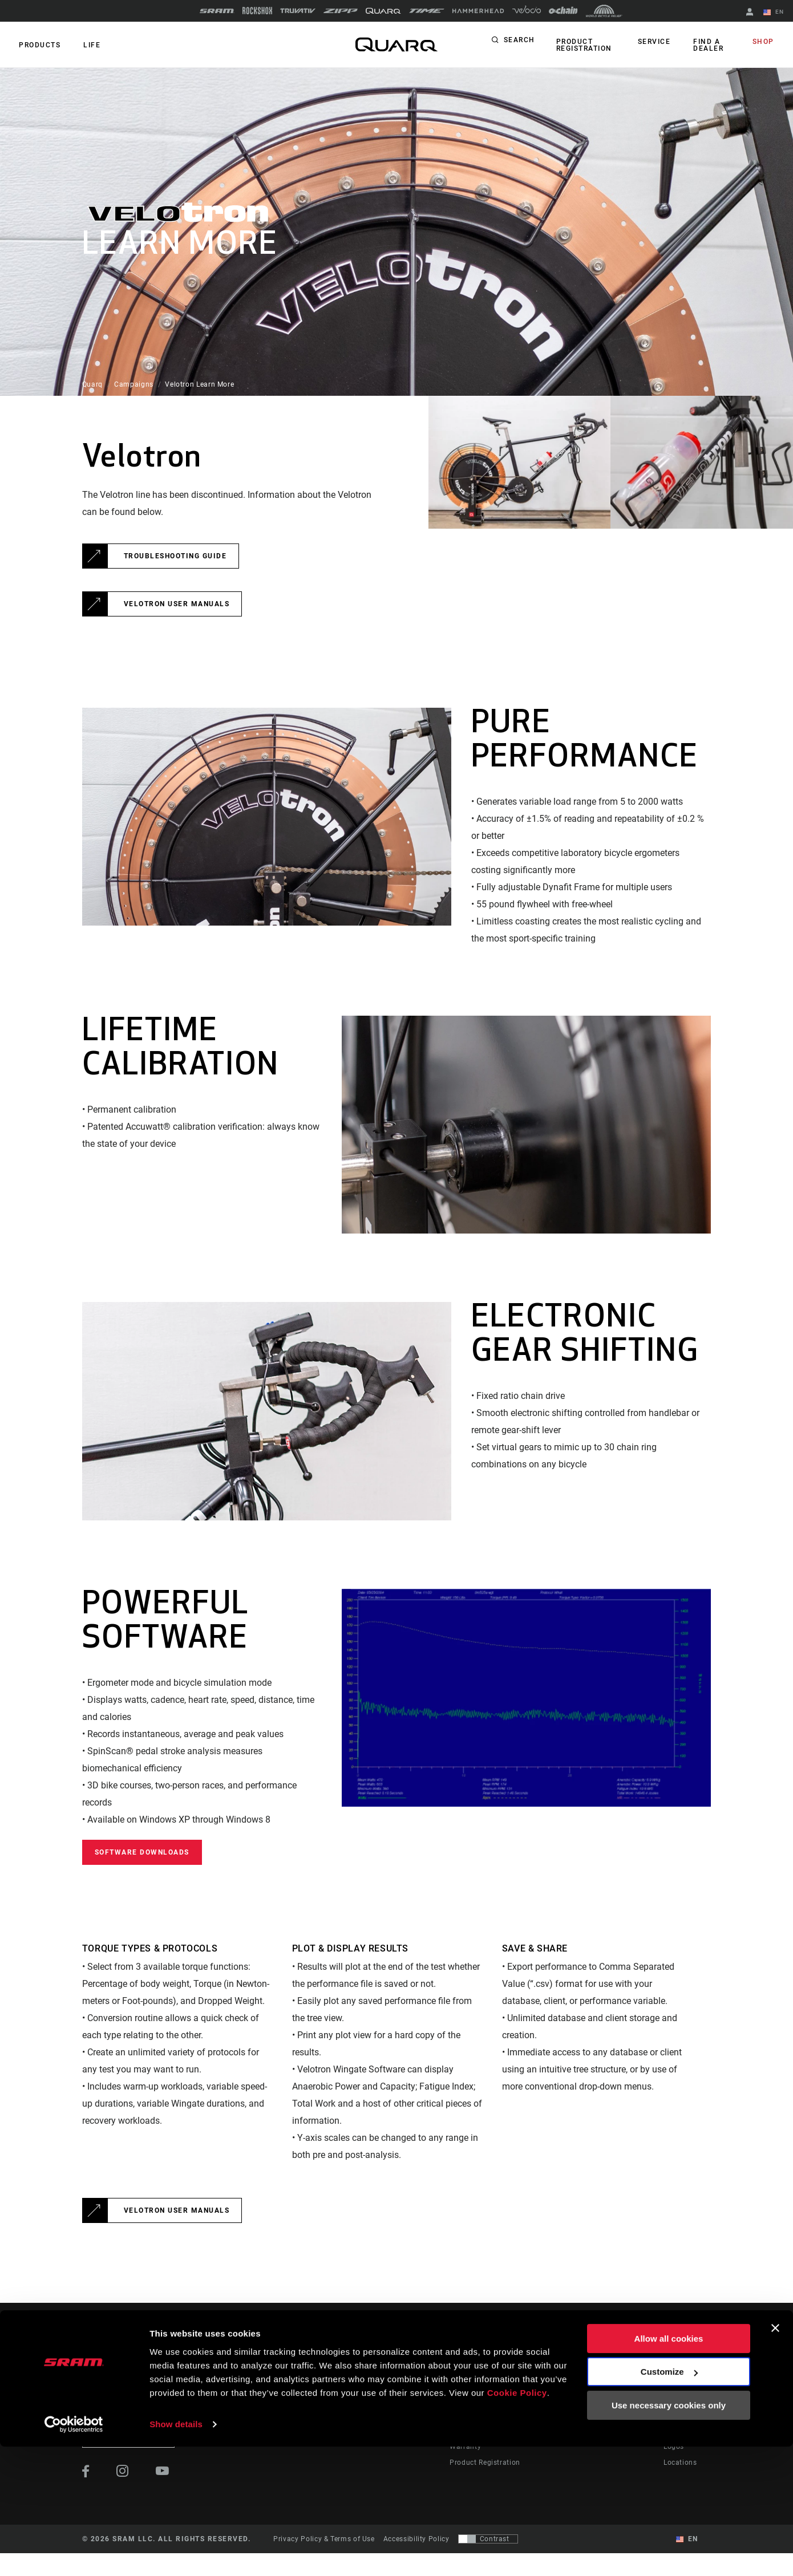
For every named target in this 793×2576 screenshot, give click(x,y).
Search (519, 42)
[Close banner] (775, 2457)
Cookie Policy (517, 2522)
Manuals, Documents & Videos (501, 2415)
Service (657, 42)
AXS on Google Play (606, 2399)
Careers (676, 2431)
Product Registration (582, 45)
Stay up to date (129, 2435)
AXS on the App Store (608, 2383)
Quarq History (687, 2399)
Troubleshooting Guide (175, 556)
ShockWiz (588, 2431)
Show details (176, 2553)
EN (775, 13)
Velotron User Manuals (177, 604)
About (673, 2383)
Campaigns (133, 384)
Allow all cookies (668, 2468)
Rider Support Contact (487, 2383)
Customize (669, 2501)
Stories (418, 2383)
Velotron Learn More (199, 384)
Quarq (92, 384)
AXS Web (587, 2415)
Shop (765, 42)
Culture (418, 2399)
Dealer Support (475, 2399)
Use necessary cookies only (669, 2535)
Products (38, 45)
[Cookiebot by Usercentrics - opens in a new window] (74, 2553)
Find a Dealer (708, 45)
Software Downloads (142, 1852)
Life (86, 45)
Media (673, 2415)
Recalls (462, 2431)
